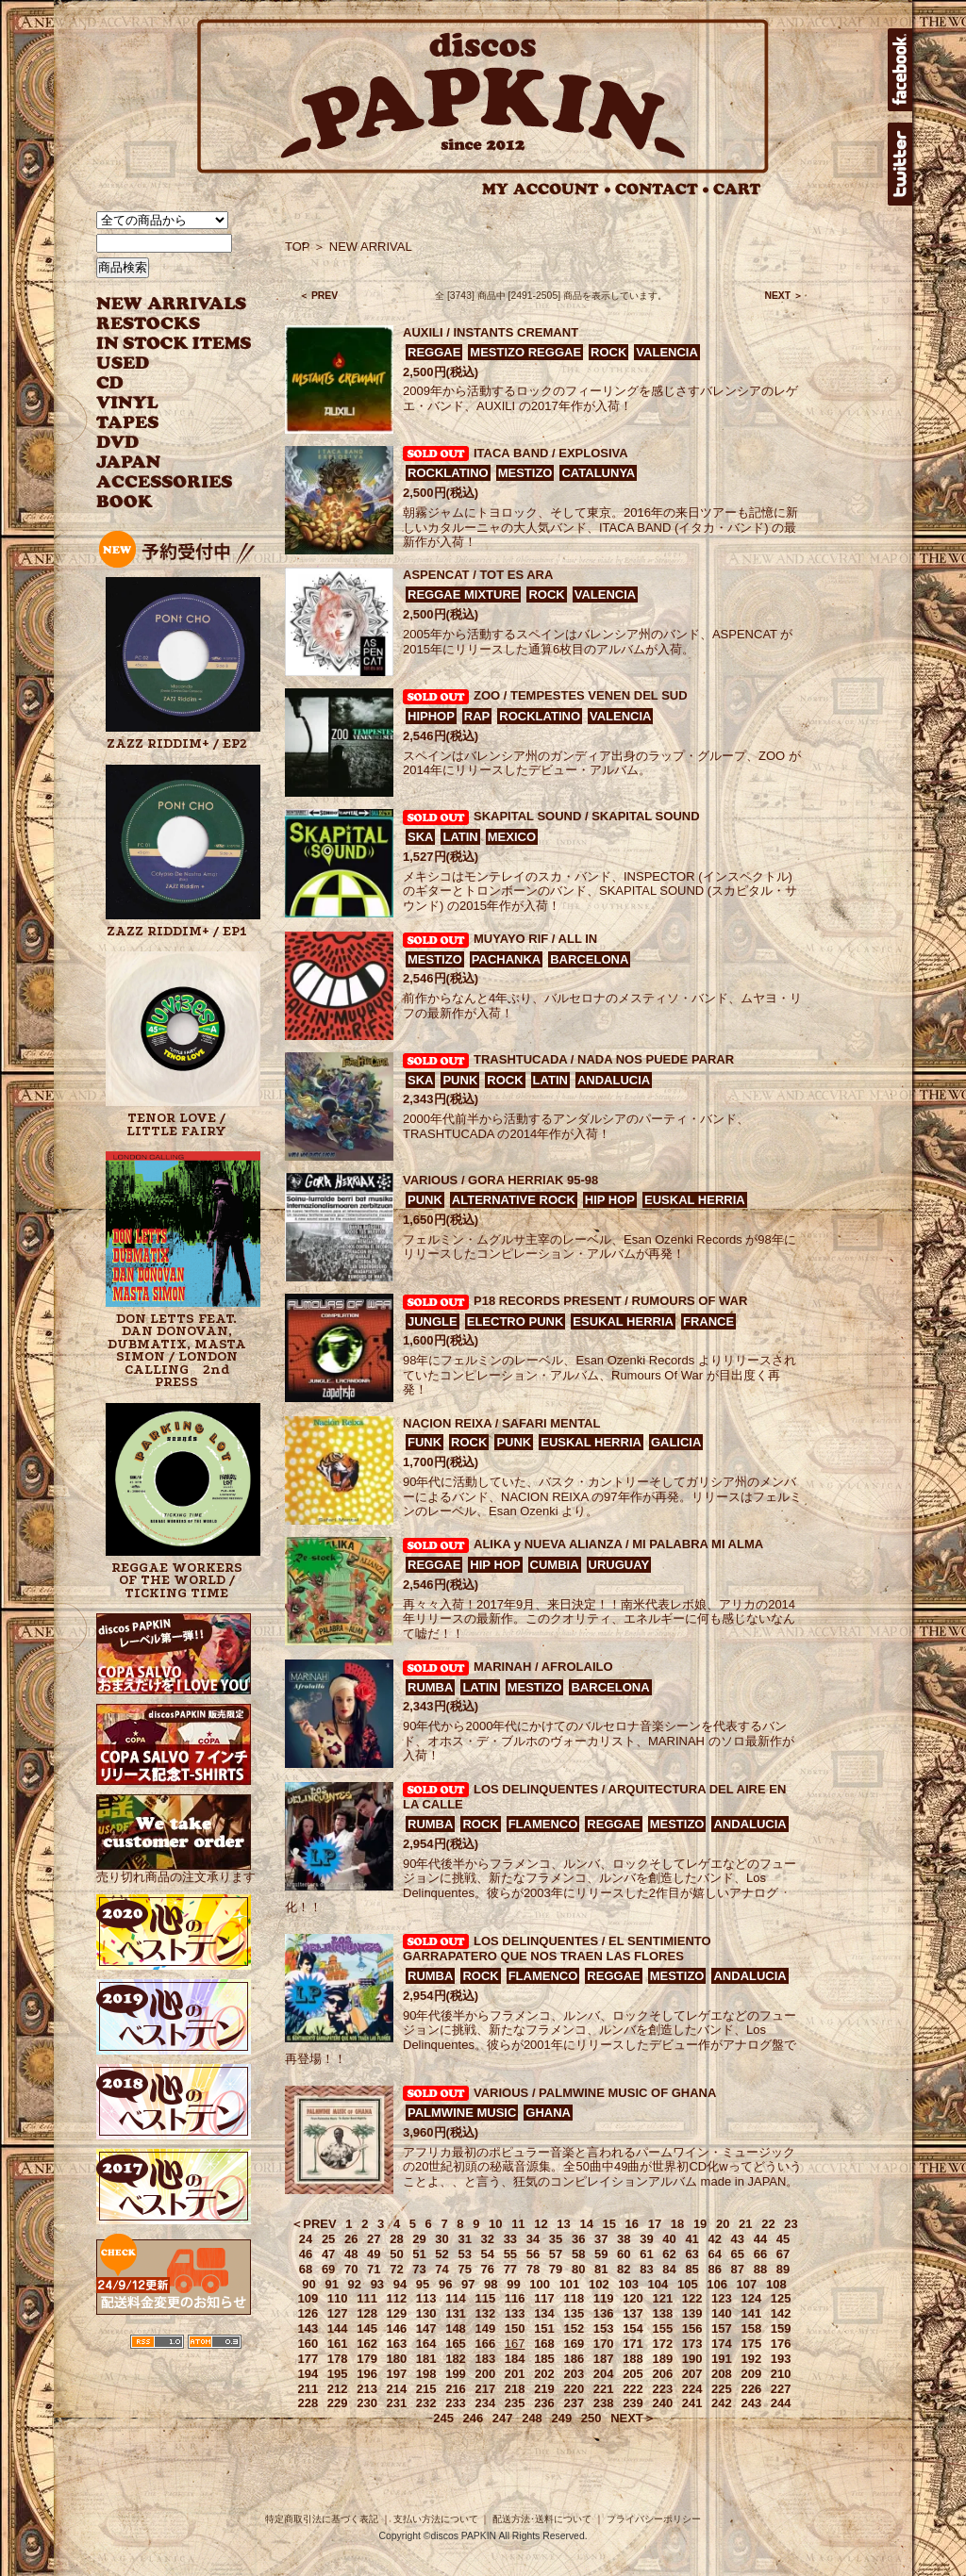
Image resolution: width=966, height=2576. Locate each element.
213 (367, 2389)
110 (337, 2298)
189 (662, 2359)
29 (418, 2239)
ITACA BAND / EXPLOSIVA (551, 453)
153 (603, 2328)
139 (692, 2313)
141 (751, 2313)
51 (418, 2254)
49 (373, 2254)
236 (544, 2403)
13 (563, 2224)
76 (487, 2269)
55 (510, 2254)
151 (544, 2328)
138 (662, 2313)
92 (354, 2284)
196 (367, 2374)
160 (308, 2344)
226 (751, 2389)
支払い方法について (435, 2519)
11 (518, 2224)
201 (515, 2374)
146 (397, 2328)
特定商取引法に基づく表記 (321, 2519)
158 (751, 2328)
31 (464, 2239)
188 (633, 2359)
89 (783, 2269)
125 (781, 2298)
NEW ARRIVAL (171, 304)
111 (367, 2298)
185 (544, 2359)
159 (781, 2328)
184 (515, 2359)
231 (397, 2403)
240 (662, 2403)
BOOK (125, 502)
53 (464, 2254)
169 (573, 2344)
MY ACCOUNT (546, 189)
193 (781, 2359)
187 (603, 2359)
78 (533, 2269)
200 (485, 2374)
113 (426, 2298)
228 (308, 2403)
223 (662, 2389)
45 (783, 2239)
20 (722, 2224)
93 (377, 2284)
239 (633, 2403)
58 (578, 2254)
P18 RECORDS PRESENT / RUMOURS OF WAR (610, 1301)
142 (781, 2313)
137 (633, 2313)
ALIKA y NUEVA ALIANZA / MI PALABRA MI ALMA (618, 1544)
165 (455, 2344)
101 (569, 2284)
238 (603, 2403)
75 (464, 2269)
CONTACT (662, 189)
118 (573, 2298)
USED (160, 363)
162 (367, 2344)
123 (721, 2298)
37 (601, 2239)
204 (603, 2374)
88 (760, 2269)
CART (737, 189)
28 (396, 2239)
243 (751, 2403)
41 (691, 2239)
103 (628, 2284)
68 (305, 2269)
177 (308, 2359)
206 (662, 2374)
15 (609, 2224)
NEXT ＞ (783, 295)
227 (781, 2389)
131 (455, 2313)
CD (110, 383)
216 (455, 2389)
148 (455, 2328)
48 (351, 2254)
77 (510, 2269)
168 (544, 2344)
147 (426, 2328)
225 (721, 2389)
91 (331, 2284)
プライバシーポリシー (654, 2519)
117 (544, 2298)
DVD (117, 443)
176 (781, 2344)
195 (337, 2374)
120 (633, 2298)
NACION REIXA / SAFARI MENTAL (501, 1423)
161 (337, 2344)
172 (662, 2344)
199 (455, 2374)
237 (573, 2403)
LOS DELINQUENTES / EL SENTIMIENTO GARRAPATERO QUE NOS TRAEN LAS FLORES (557, 1949)
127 (337, 2313)
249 (561, 2418)
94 (400, 2284)
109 (308, 2298)
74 (441, 2269)
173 (692, 2344)
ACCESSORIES (164, 482)
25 (328, 2239)
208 (721, 2374)
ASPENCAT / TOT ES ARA (478, 575)
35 (555, 2239)
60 (623, 2254)
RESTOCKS (160, 324)
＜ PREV (318, 295)
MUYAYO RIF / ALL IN (535, 939)
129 (397, 2313)
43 (737, 2239)
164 (426, 2344)
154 (633, 2328)
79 (555, 2269)
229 (337, 2403)
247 (502, 2418)
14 (585, 2224)
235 (515, 2403)
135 (573, 2313)
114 (455, 2298)
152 (573, 2328)
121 (662, 2298)
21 (745, 2224)
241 (692, 2403)
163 (397, 2344)
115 (485, 2298)
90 (308, 2284)
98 (490, 2284)
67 (783, 2254)
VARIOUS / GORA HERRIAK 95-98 (500, 1180)
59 (601, 2254)
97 (468, 2284)
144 (337, 2328)
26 (351, 2239)
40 (668, 2239)
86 (714, 2269)
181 (426, 2359)
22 (767, 2224)
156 (692, 2328)
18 (677, 2224)
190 (692, 2359)
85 (691, 2269)
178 (337, 2359)
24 (305, 2239)
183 (485, 2359)
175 (751, 2344)
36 (578, 2239)
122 (692, 2298)
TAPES (127, 423)
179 (367, 2359)
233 (455, 2403)
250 (591, 2418)
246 (473, 2418)
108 (776, 2284)
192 (751, 2359)
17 (654, 2224)
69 (328, 2269)
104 (658, 2284)
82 (623, 2269)
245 (443, 2418)
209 (751, 2374)
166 (485, 2344)
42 (714, 2239)
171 (633, 2344)
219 (544, 2389)
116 (515, 2298)
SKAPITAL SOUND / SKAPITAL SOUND (587, 816)
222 (633, 2389)
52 (441, 2254)
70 (351, 2269)
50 (396, 2254)
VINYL (129, 403)
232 (426, 2403)
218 (515, 2389)
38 (623, 2239)
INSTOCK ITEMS (173, 344)
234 (485, 2403)
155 (662, 2328)
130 (426, 2313)
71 (373, 2269)
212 (337, 2389)
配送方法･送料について (541, 2519)
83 (646, 2269)
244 (781, 2403)
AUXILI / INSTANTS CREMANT (490, 332)
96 (445, 2284)
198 (426, 2374)
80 (578, 2269)
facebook (900, 69)
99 (513, 2284)
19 (700, 2224)
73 (418, 2269)
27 (373, 2239)
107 (747, 2284)
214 (397, 2389)
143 (308, 2328)
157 (721, 2328)
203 (573, 2374)
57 (555, 2254)
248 (532, 2418)
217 (485, 2389)
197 (397, 2374)
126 (308, 2313)
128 (367, 2313)
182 (455, 2359)
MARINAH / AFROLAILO (543, 1667)
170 (603, 2344)
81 (601, 2269)
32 (487, 2239)
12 (540, 2224)
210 (781, 2374)
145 (367, 2328)
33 (510, 2239)
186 (573, 2359)
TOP (297, 246)
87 (737, 2269)
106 (717, 2284)
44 (760, 2239)
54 (487, 2254)
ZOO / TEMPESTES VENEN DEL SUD (581, 695)
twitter (900, 164)
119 (603, 2298)
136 (603, 2313)
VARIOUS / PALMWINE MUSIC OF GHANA (595, 2093)
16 (632, 2224)
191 (721, 2359)
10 (495, 2224)
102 (599, 2284)
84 (668, 2269)
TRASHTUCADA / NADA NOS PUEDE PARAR (604, 1059)
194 (308, 2374)
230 (367, 2403)
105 (687, 2284)
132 (485, 2313)
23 (790, 2224)
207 (692, 2374)
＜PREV (313, 2224)
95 (422, 2284)
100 (539, 2284)
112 (397, 2298)
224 (692, 2389)
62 (668, 2254)
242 (721, 2403)
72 (396, 2269)
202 (544, 2374)
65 (737, 2254)
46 (305, 2254)
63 (691, 2254)
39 (646, 2239)
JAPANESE (160, 462)
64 (714, 2254)
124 (751, 2298)
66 (760, 2254)
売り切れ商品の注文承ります (176, 1870)
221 (603, 2389)
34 (533, 2239)
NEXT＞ (633, 2418)
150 (515, 2328)
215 (426, 2389)
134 (544, 2313)
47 (328, 2254)
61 (646, 2254)
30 (441, 2239)
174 (721, 2344)
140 (721, 2313)
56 (533, 2254)
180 (397, 2359)
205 (633, 2374)
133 (515, 2313)
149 (485, 2328)
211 (308, 2389)
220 (573, 2389)
